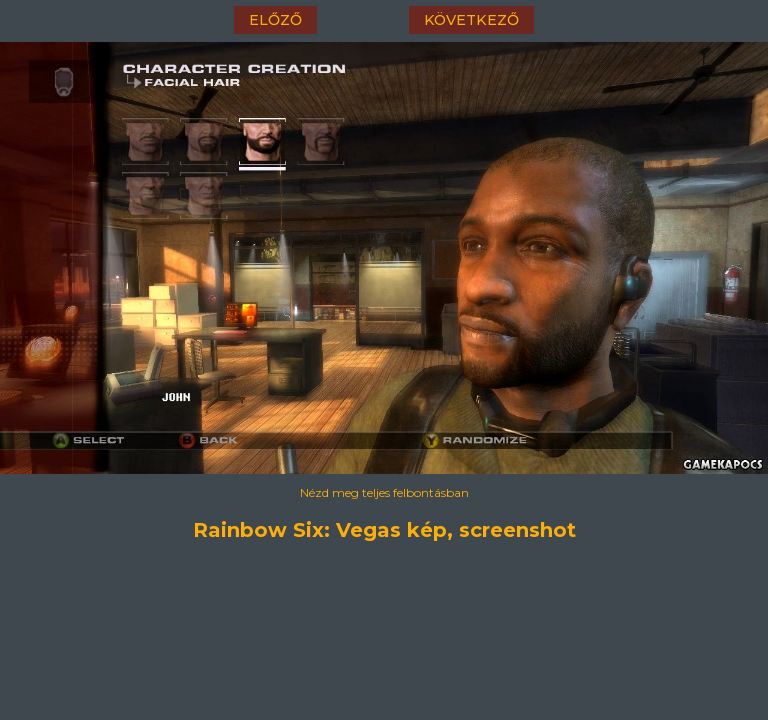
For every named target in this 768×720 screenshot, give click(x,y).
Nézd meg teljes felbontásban (384, 492)
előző (275, 20)
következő (471, 20)
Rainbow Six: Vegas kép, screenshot (384, 530)
